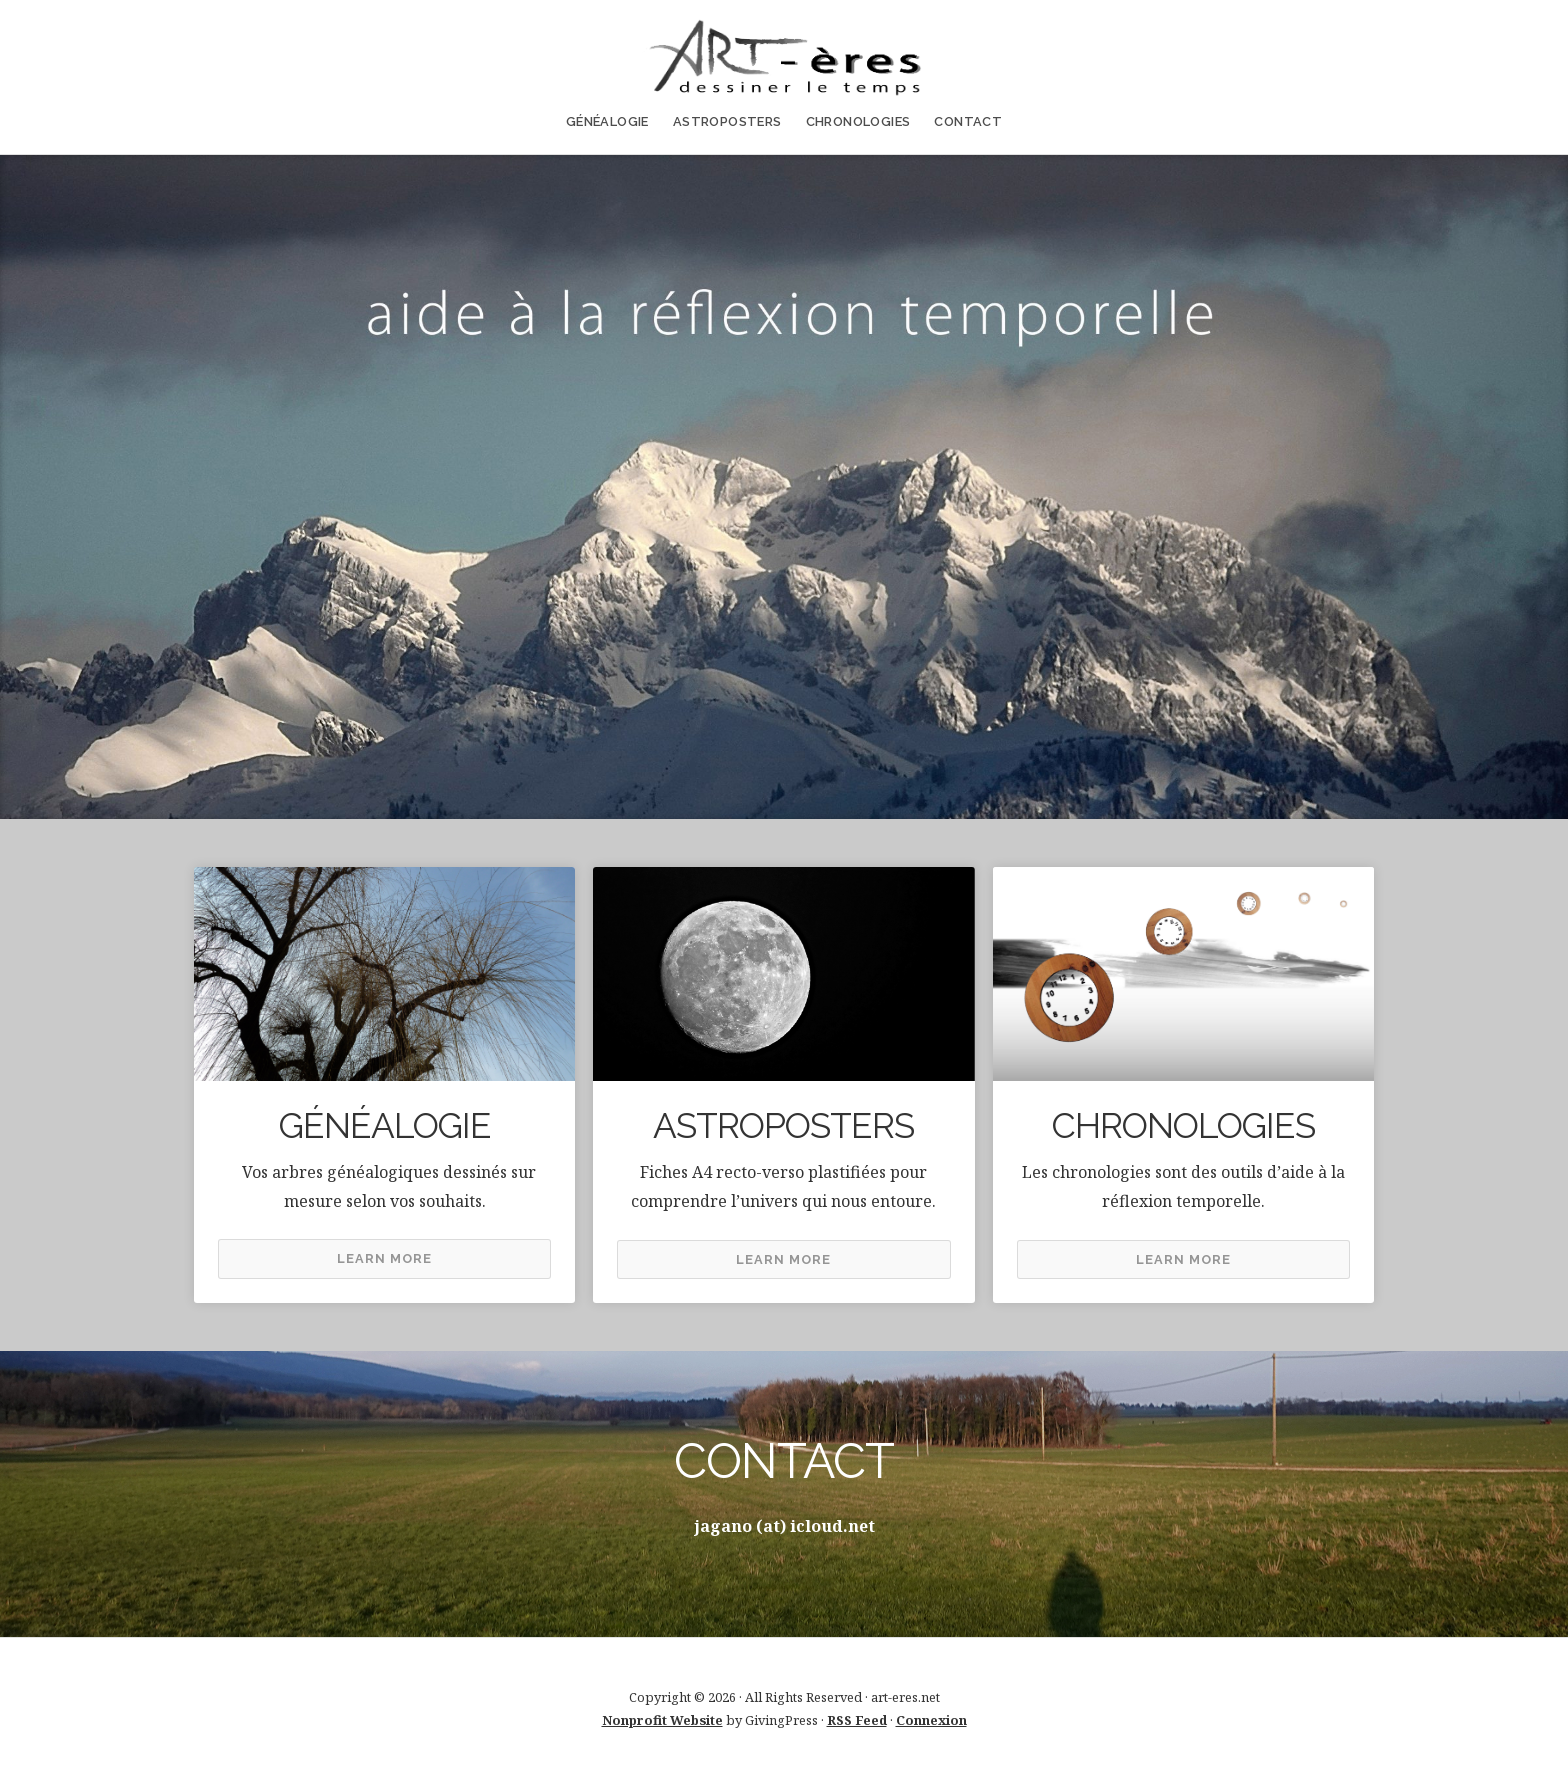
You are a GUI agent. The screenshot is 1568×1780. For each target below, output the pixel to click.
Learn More (384, 1258)
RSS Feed (857, 1720)
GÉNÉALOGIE (607, 121)
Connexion (931, 1720)
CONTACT (968, 121)
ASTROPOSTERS (727, 121)
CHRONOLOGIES (858, 121)
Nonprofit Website (662, 1720)
